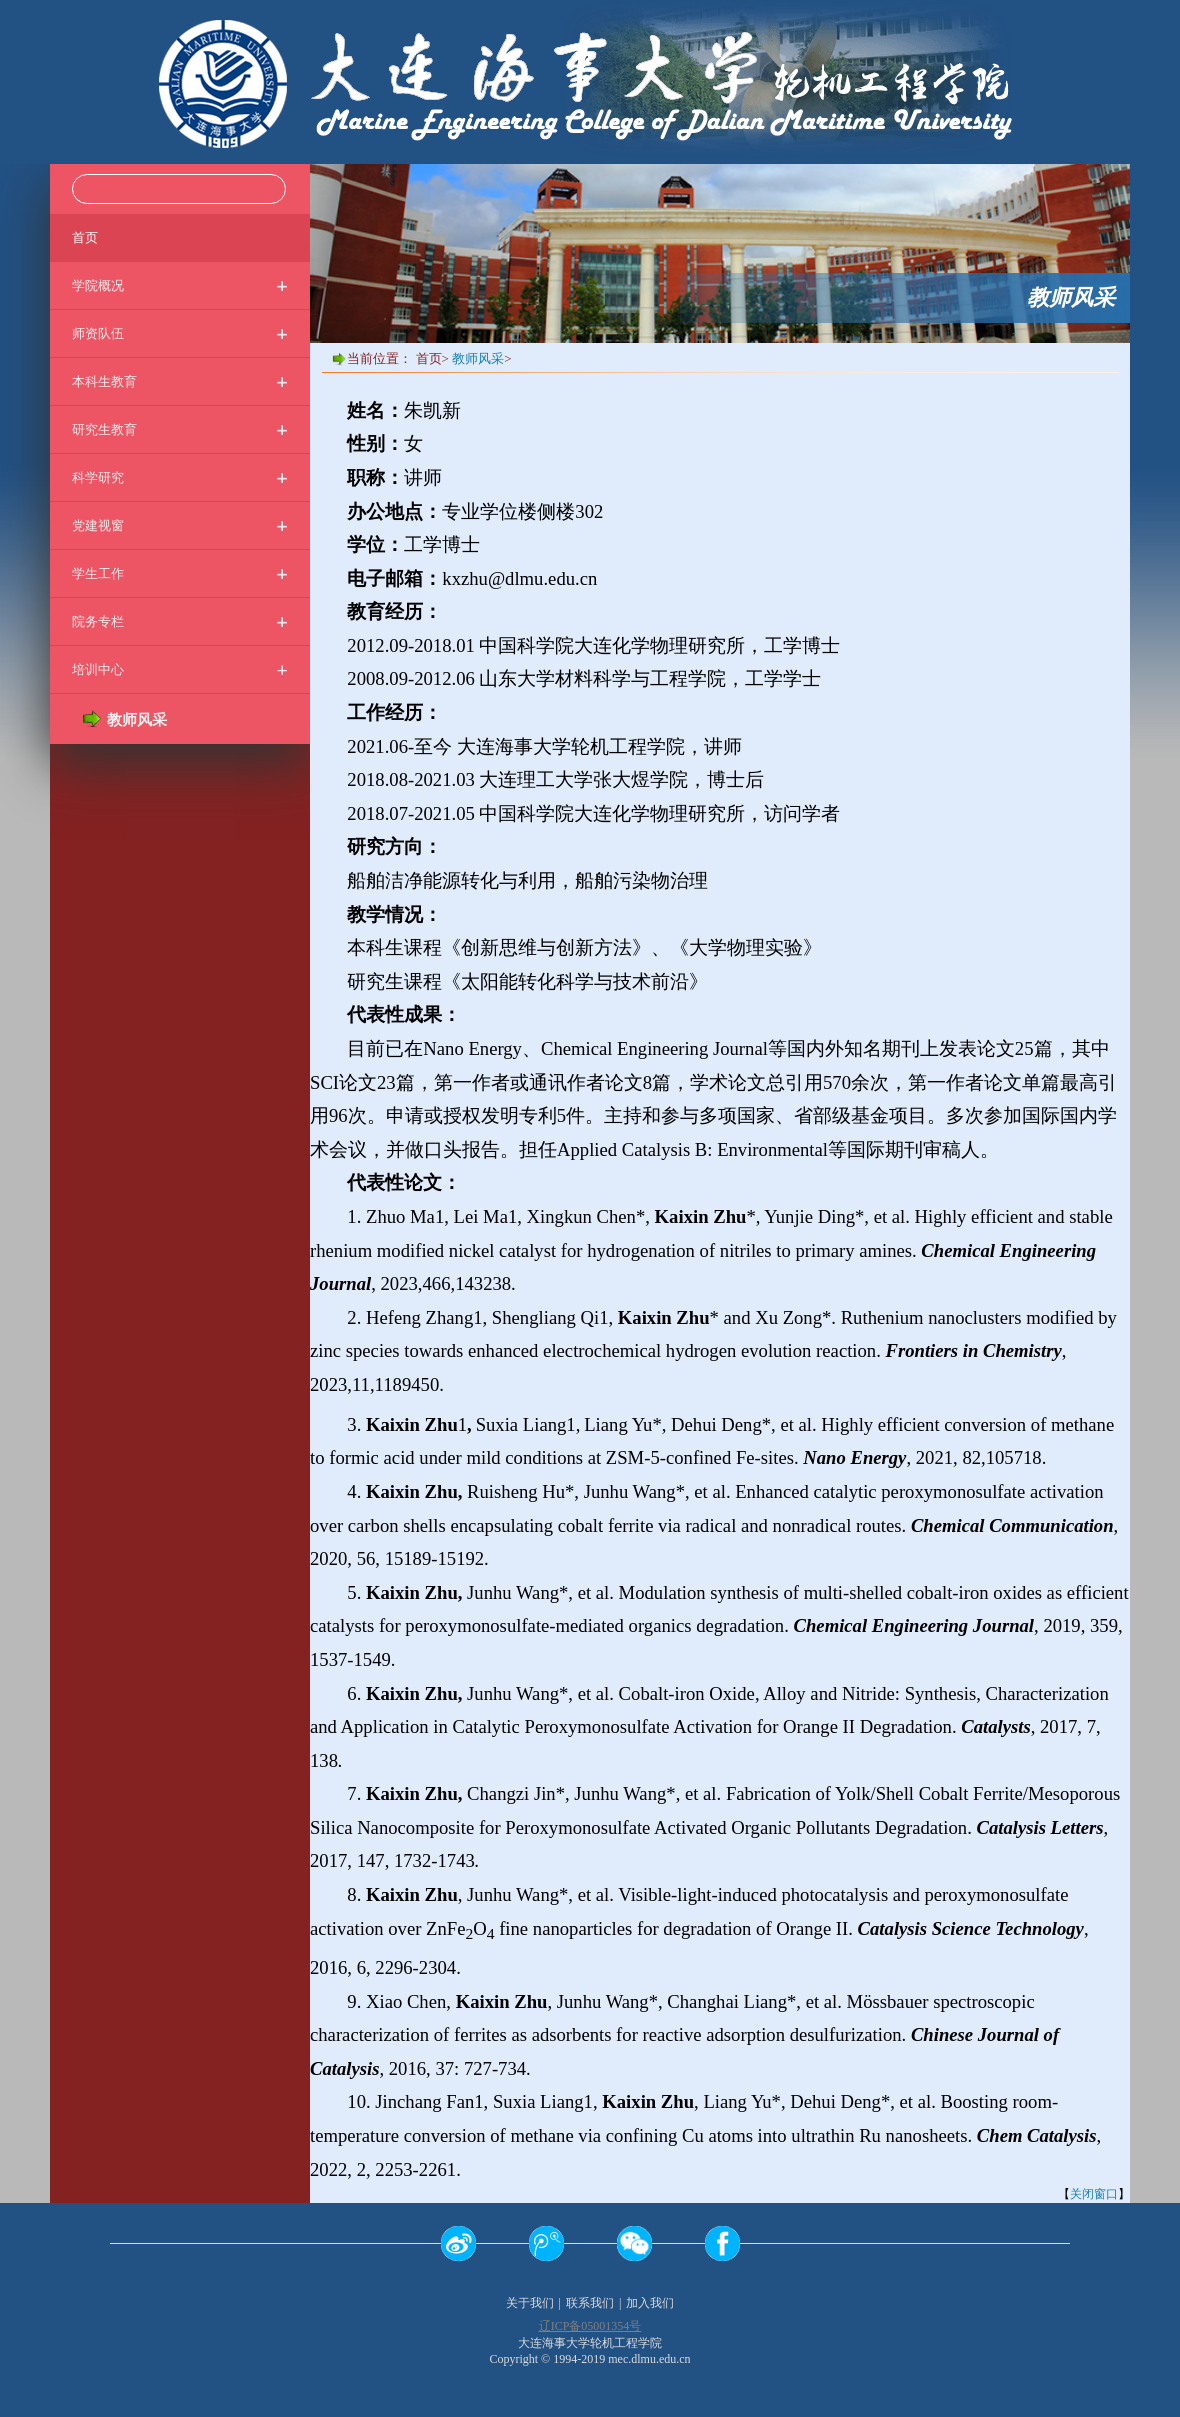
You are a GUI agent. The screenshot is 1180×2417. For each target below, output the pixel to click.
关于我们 (530, 2303)
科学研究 (180, 477)
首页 (85, 237)
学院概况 (180, 285)
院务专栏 (180, 621)
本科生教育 (180, 381)
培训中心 (180, 669)
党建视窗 (180, 525)
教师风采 (478, 358)
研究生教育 (180, 429)
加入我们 (650, 2303)
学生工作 (180, 573)
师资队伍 (180, 333)
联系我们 (590, 2303)
